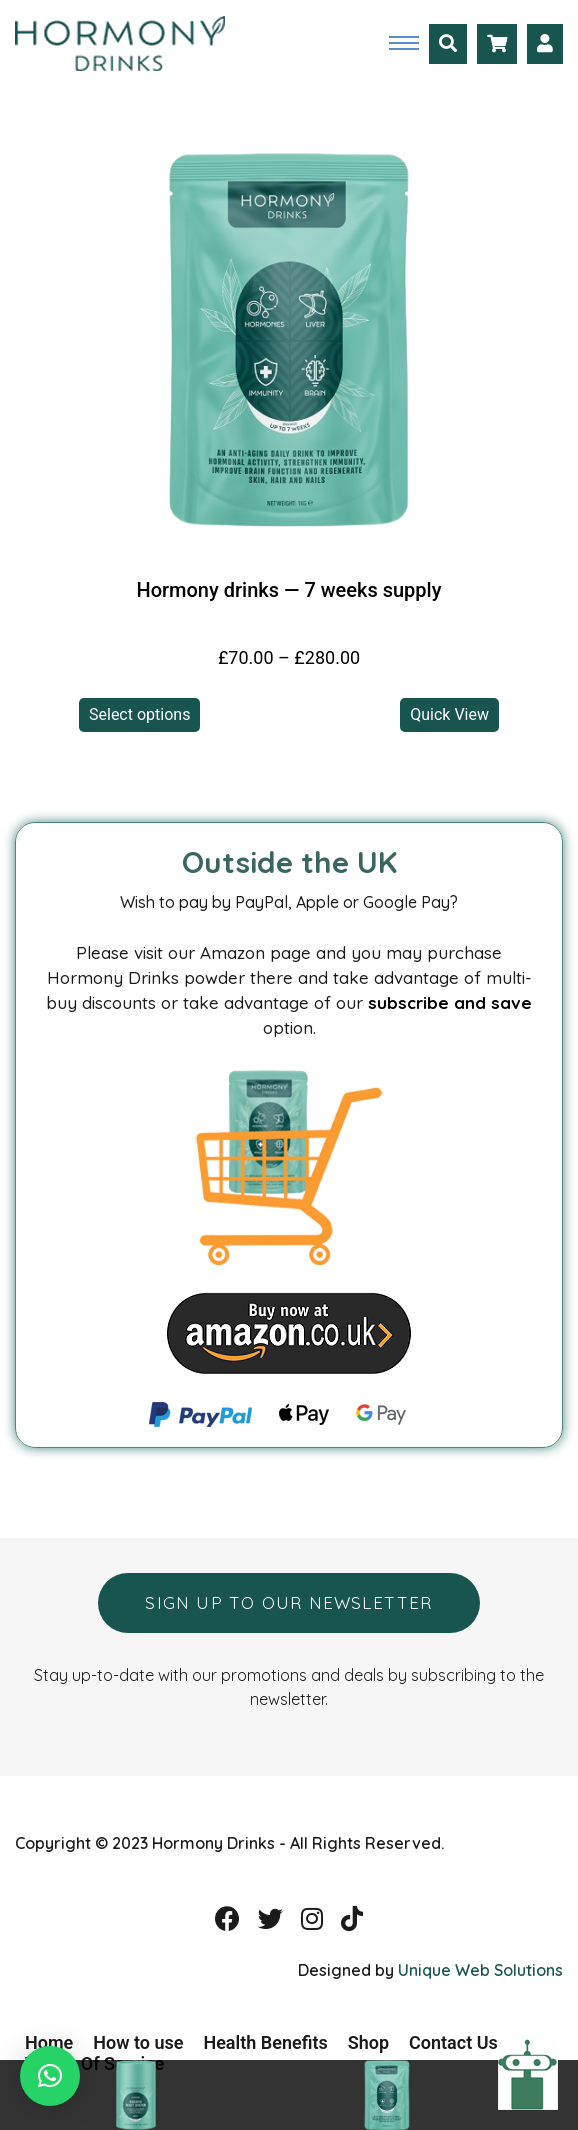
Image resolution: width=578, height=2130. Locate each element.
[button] (50, 2076)
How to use (138, 2042)
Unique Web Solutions (480, 1970)
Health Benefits (265, 2042)
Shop (368, 2042)
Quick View (449, 714)
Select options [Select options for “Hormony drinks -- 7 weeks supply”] (139, 714)
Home (49, 2042)
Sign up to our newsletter (288, 1602)
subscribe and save (450, 1002)
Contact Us (453, 2042)
